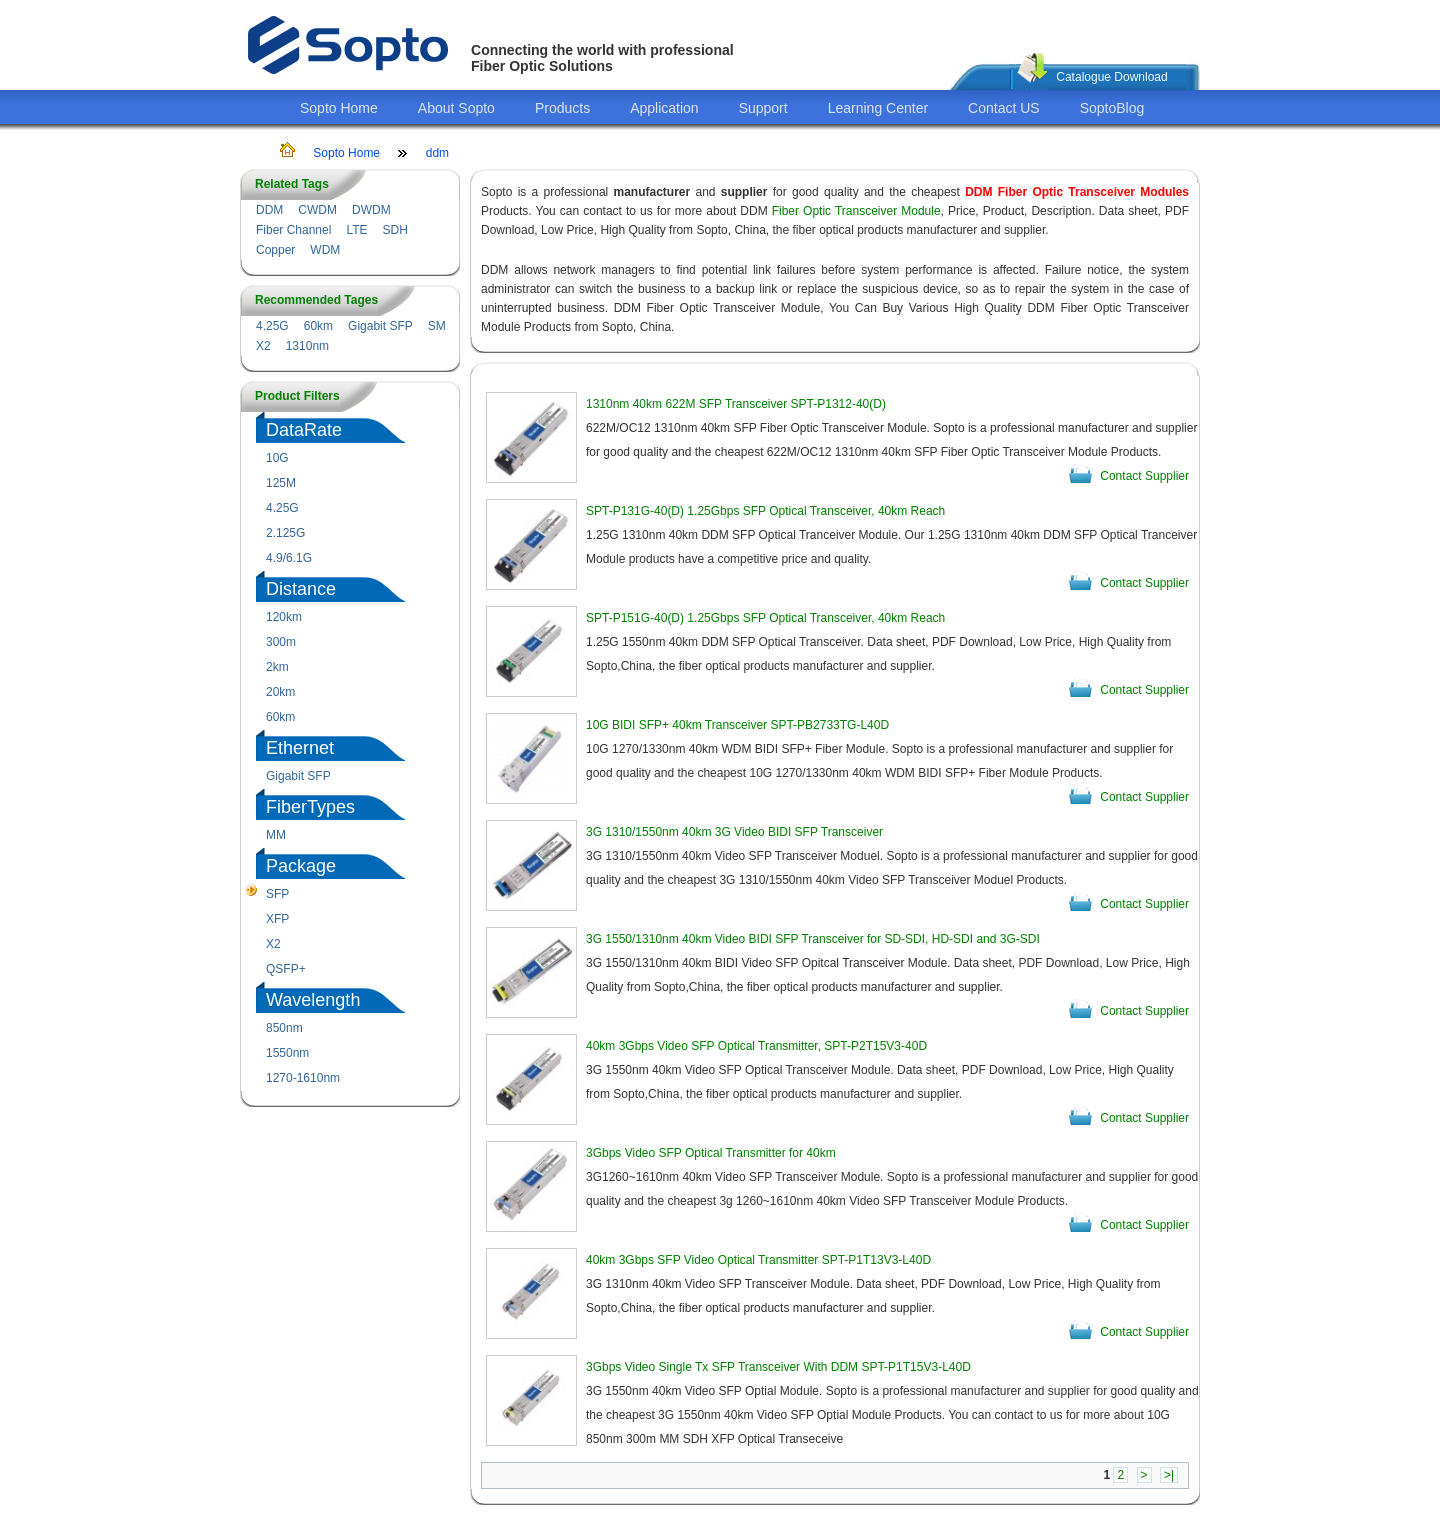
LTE (356, 230)
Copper (275, 250)
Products (562, 108)
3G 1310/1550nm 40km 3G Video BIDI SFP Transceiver (734, 832)
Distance (301, 589)
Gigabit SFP (380, 326)
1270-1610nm (303, 1078)
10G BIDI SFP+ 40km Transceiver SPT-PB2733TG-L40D (737, 725)
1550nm (287, 1053)
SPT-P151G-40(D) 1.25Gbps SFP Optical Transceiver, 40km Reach (765, 618)
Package (301, 866)
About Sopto (456, 108)
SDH (395, 230)
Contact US (1004, 108)
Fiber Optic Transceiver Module (856, 211)
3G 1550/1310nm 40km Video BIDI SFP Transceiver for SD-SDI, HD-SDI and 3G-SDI (813, 939)
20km (280, 692)
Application (664, 108)
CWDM (317, 210)
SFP (277, 894)
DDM (269, 210)
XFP (277, 919)
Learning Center (878, 108)
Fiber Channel (293, 230)
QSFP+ (286, 969)
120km (284, 617)
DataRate (304, 430)
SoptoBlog (1112, 108)
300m (281, 642)
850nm (284, 1028)
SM (437, 326)
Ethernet (300, 748)
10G (277, 458)
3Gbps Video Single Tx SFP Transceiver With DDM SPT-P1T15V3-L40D (778, 1367)
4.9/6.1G (289, 558)
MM (276, 835)
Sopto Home (339, 108)
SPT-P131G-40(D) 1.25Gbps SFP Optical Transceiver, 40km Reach (765, 511)
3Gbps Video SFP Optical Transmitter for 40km (711, 1153)
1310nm (307, 346)
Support (763, 108)
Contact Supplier (1144, 476)
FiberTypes (310, 807)
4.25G (272, 326)
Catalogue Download (1111, 77)
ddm (437, 153)
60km (318, 326)
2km (277, 667)
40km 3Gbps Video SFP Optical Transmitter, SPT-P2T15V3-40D (756, 1046)
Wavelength (313, 1000)
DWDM (371, 210)
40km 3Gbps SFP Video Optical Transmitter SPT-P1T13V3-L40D (758, 1260)
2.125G (285, 533)
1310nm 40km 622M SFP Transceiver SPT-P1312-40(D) (736, 404)
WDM (325, 250)
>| (1169, 1475)
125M (281, 483)
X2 (263, 346)
